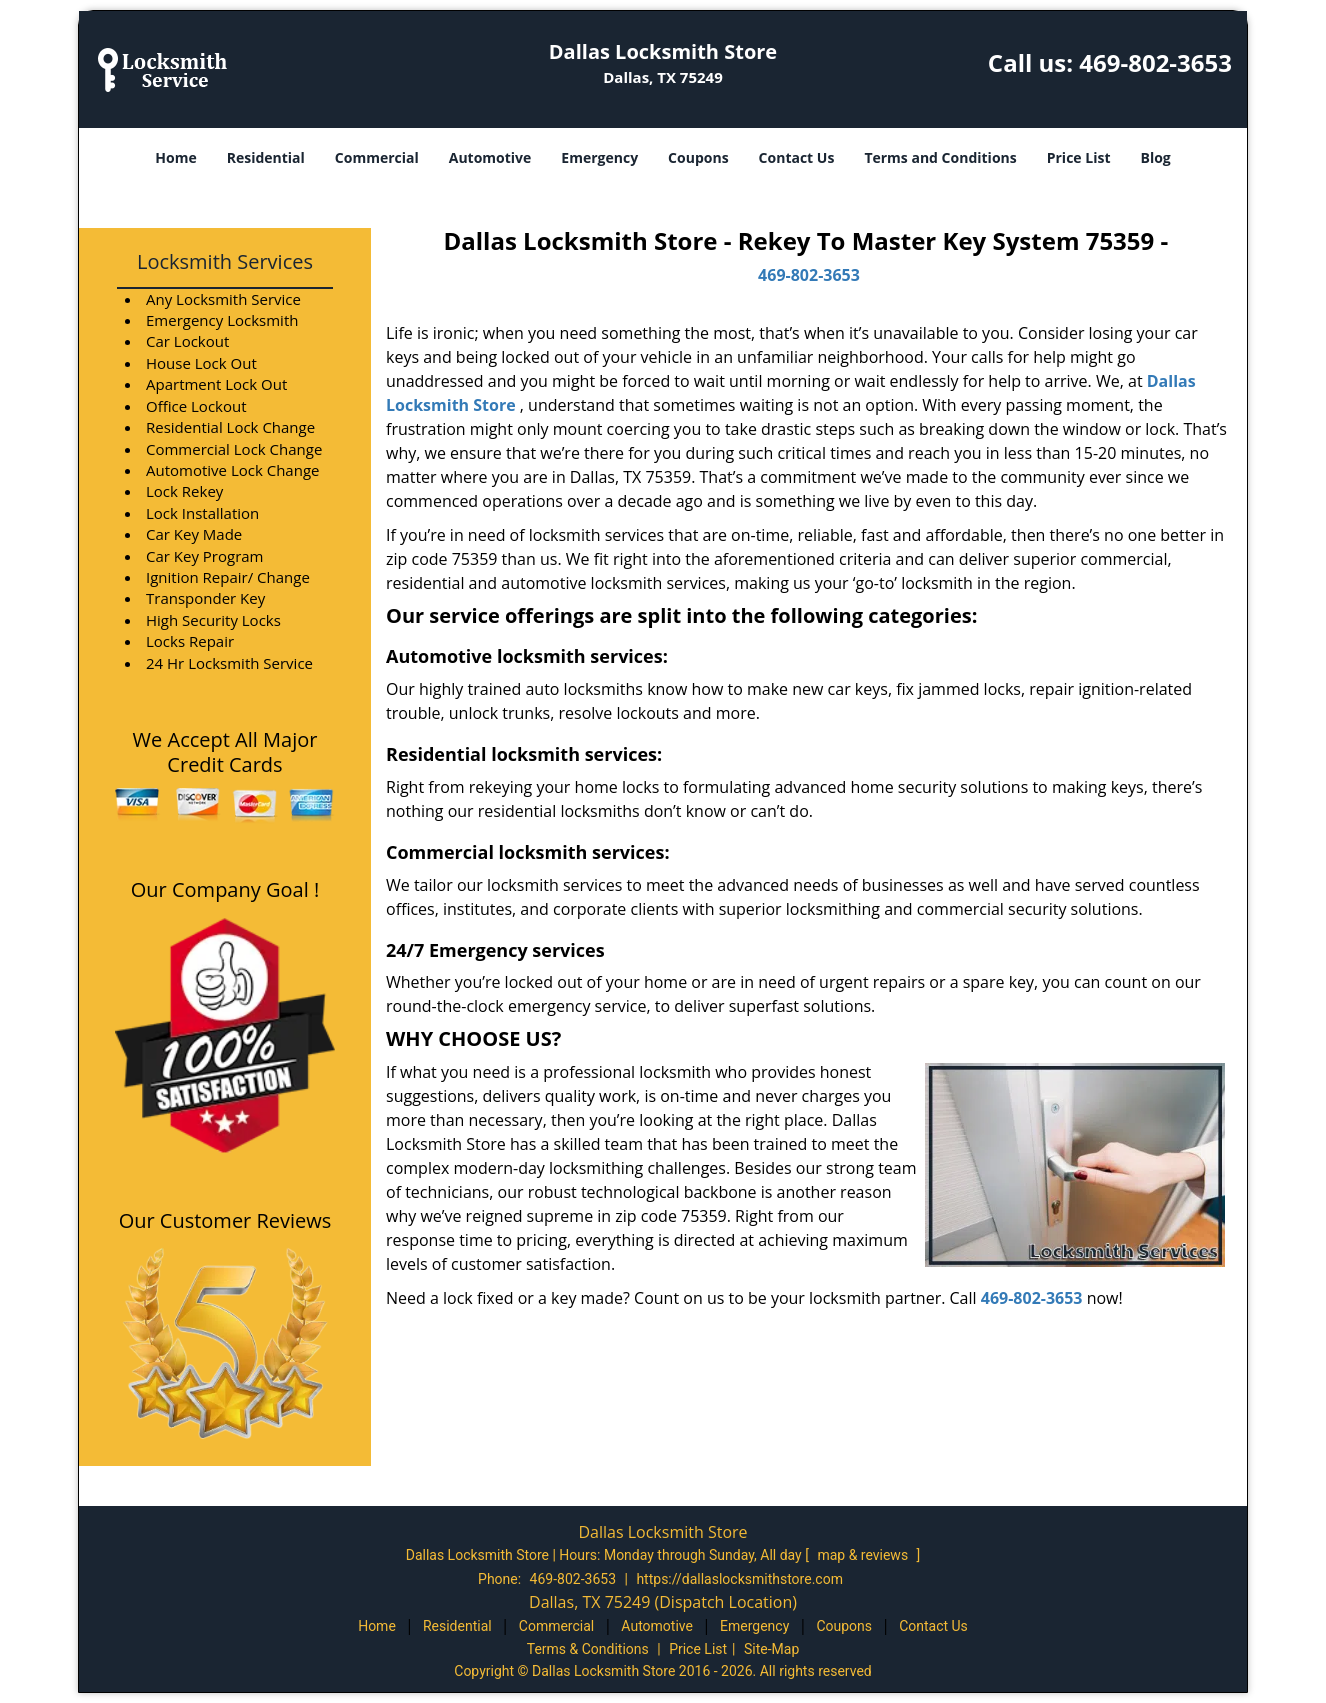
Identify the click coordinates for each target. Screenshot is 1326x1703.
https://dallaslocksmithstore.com (739, 1579)
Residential (266, 157)
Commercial (377, 157)
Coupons (698, 157)
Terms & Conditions (588, 1649)
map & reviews (864, 1555)
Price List (1079, 157)
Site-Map (771, 1649)
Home (175, 157)
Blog (1155, 157)
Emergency (599, 157)
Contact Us (797, 157)
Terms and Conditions (940, 157)
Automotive (490, 157)
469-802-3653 (1155, 62)
